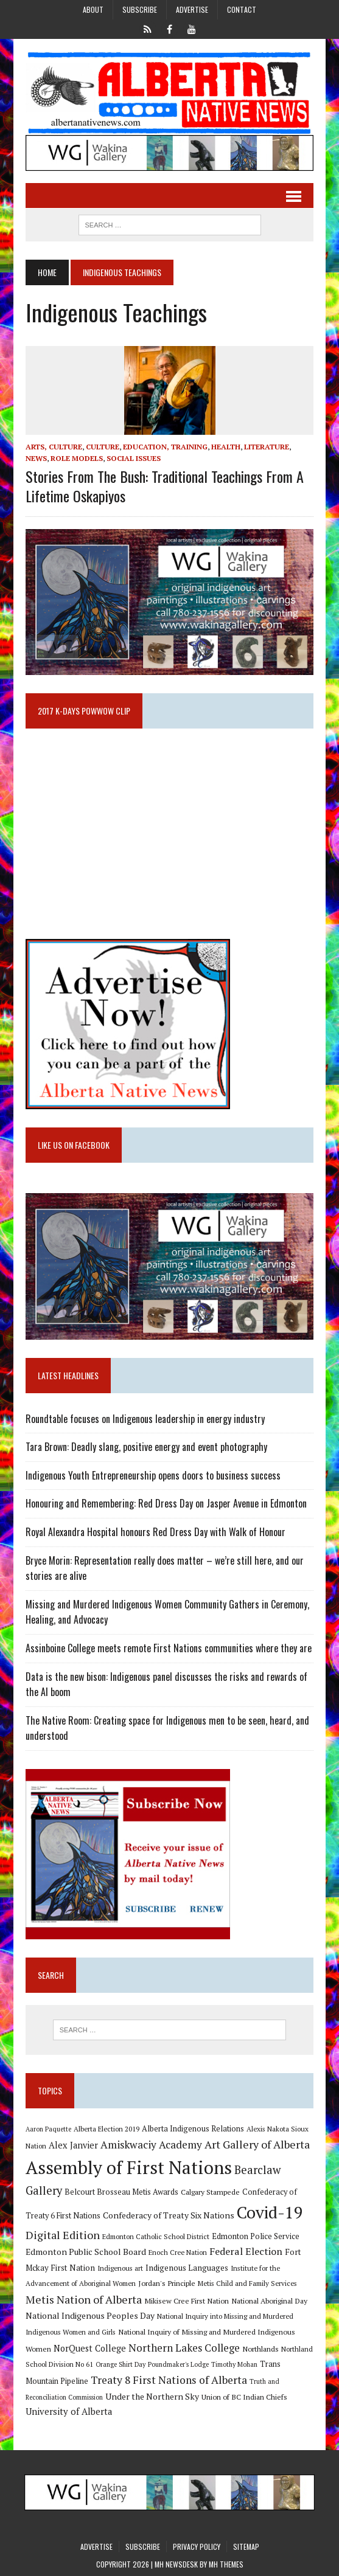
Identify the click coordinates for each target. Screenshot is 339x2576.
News (36, 458)
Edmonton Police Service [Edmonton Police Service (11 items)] (255, 2236)
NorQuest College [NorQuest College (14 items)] (90, 2348)
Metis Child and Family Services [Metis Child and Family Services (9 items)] (247, 2283)
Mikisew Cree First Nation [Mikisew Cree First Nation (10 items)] (186, 2300)
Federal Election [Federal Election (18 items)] (245, 2251)
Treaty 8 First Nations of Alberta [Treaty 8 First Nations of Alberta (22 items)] (169, 2380)
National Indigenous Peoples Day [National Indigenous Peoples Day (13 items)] (90, 2315)
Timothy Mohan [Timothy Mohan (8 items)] (234, 2364)
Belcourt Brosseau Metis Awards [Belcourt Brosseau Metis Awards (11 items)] (121, 2192)
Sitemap (246, 2546)
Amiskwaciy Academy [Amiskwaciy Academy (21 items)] (151, 2145)
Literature (266, 446)
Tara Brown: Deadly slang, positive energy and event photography (146, 1446)
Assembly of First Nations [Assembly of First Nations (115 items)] (129, 2167)
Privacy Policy (196, 2546)
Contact (241, 9)
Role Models (77, 458)
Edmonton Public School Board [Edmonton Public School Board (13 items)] (86, 2251)
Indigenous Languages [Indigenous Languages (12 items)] (186, 2267)
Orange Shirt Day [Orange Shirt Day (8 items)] (120, 2364)
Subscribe (139, 9)
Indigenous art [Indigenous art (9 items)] (120, 2268)
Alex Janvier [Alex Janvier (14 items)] (73, 2145)
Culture (102, 446)
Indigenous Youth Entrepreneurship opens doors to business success (153, 1475)
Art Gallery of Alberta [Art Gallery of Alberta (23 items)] (257, 2144)
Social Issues (134, 458)
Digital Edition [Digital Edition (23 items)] (63, 2235)
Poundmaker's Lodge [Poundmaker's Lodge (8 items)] (178, 2364)
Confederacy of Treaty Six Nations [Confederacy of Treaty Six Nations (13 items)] (168, 2215)
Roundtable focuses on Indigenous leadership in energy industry (145, 1418)
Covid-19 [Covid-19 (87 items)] (270, 2212)
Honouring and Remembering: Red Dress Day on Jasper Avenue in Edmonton (166, 1503)
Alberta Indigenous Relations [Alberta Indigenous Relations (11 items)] (193, 2129)
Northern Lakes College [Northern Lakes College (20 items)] (184, 2348)
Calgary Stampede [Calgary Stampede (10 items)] (210, 2192)
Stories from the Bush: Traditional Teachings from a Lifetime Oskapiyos (165, 485)
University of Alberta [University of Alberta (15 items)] (69, 2411)
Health (225, 446)
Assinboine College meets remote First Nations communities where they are (169, 1648)
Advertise (192, 9)
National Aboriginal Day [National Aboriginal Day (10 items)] (269, 2300)
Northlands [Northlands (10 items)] (260, 2348)
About (93, 9)
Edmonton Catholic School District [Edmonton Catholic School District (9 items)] (155, 2236)
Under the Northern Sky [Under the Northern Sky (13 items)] (152, 2396)
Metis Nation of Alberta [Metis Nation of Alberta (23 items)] (84, 2299)
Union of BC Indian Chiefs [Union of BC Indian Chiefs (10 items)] (244, 2396)
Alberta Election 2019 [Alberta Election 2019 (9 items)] (106, 2128)
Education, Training (165, 446)
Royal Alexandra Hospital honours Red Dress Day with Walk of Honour (155, 1532)
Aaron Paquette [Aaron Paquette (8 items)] (48, 2129)
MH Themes (226, 2564)
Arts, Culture (54, 446)
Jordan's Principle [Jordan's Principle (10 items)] (166, 2283)
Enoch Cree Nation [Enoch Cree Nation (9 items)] (178, 2252)
